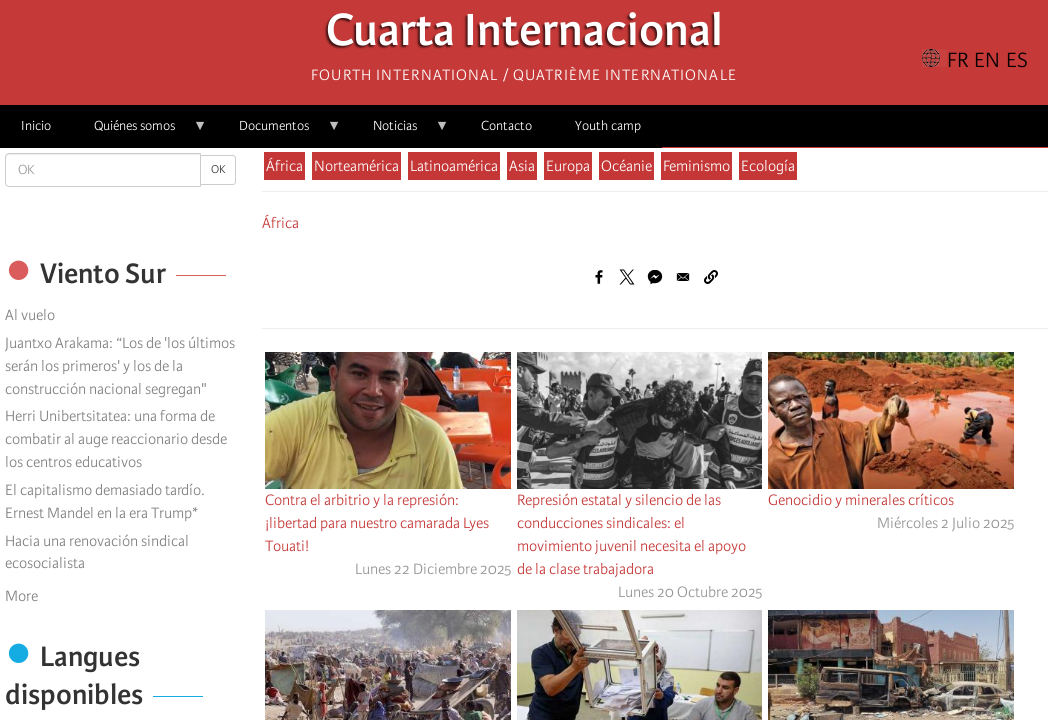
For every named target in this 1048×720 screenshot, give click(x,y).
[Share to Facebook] (599, 277)
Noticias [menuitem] (400, 132)
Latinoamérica (454, 166)
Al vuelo (30, 315)
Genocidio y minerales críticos (861, 500)
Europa (568, 166)
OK (218, 169)
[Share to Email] (683, 277)
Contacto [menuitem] (506, 125)
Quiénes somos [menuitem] (140, 132)
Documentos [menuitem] (279, 132)
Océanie (626, 166)
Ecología (768, 166)
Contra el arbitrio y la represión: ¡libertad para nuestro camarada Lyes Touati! (377, 523)
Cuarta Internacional (524, 35)
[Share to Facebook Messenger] (655, 277)
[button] (711, 277)
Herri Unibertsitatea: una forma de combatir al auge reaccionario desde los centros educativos (116, 439)
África (284, 166)
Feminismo (696, 166)
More (21, 596)
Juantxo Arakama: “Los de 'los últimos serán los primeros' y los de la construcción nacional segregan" (120, 366)
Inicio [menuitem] (36, 125)
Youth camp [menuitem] (608, 125)
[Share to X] (627, 277)
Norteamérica (356, 166)
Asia (522, 166)
